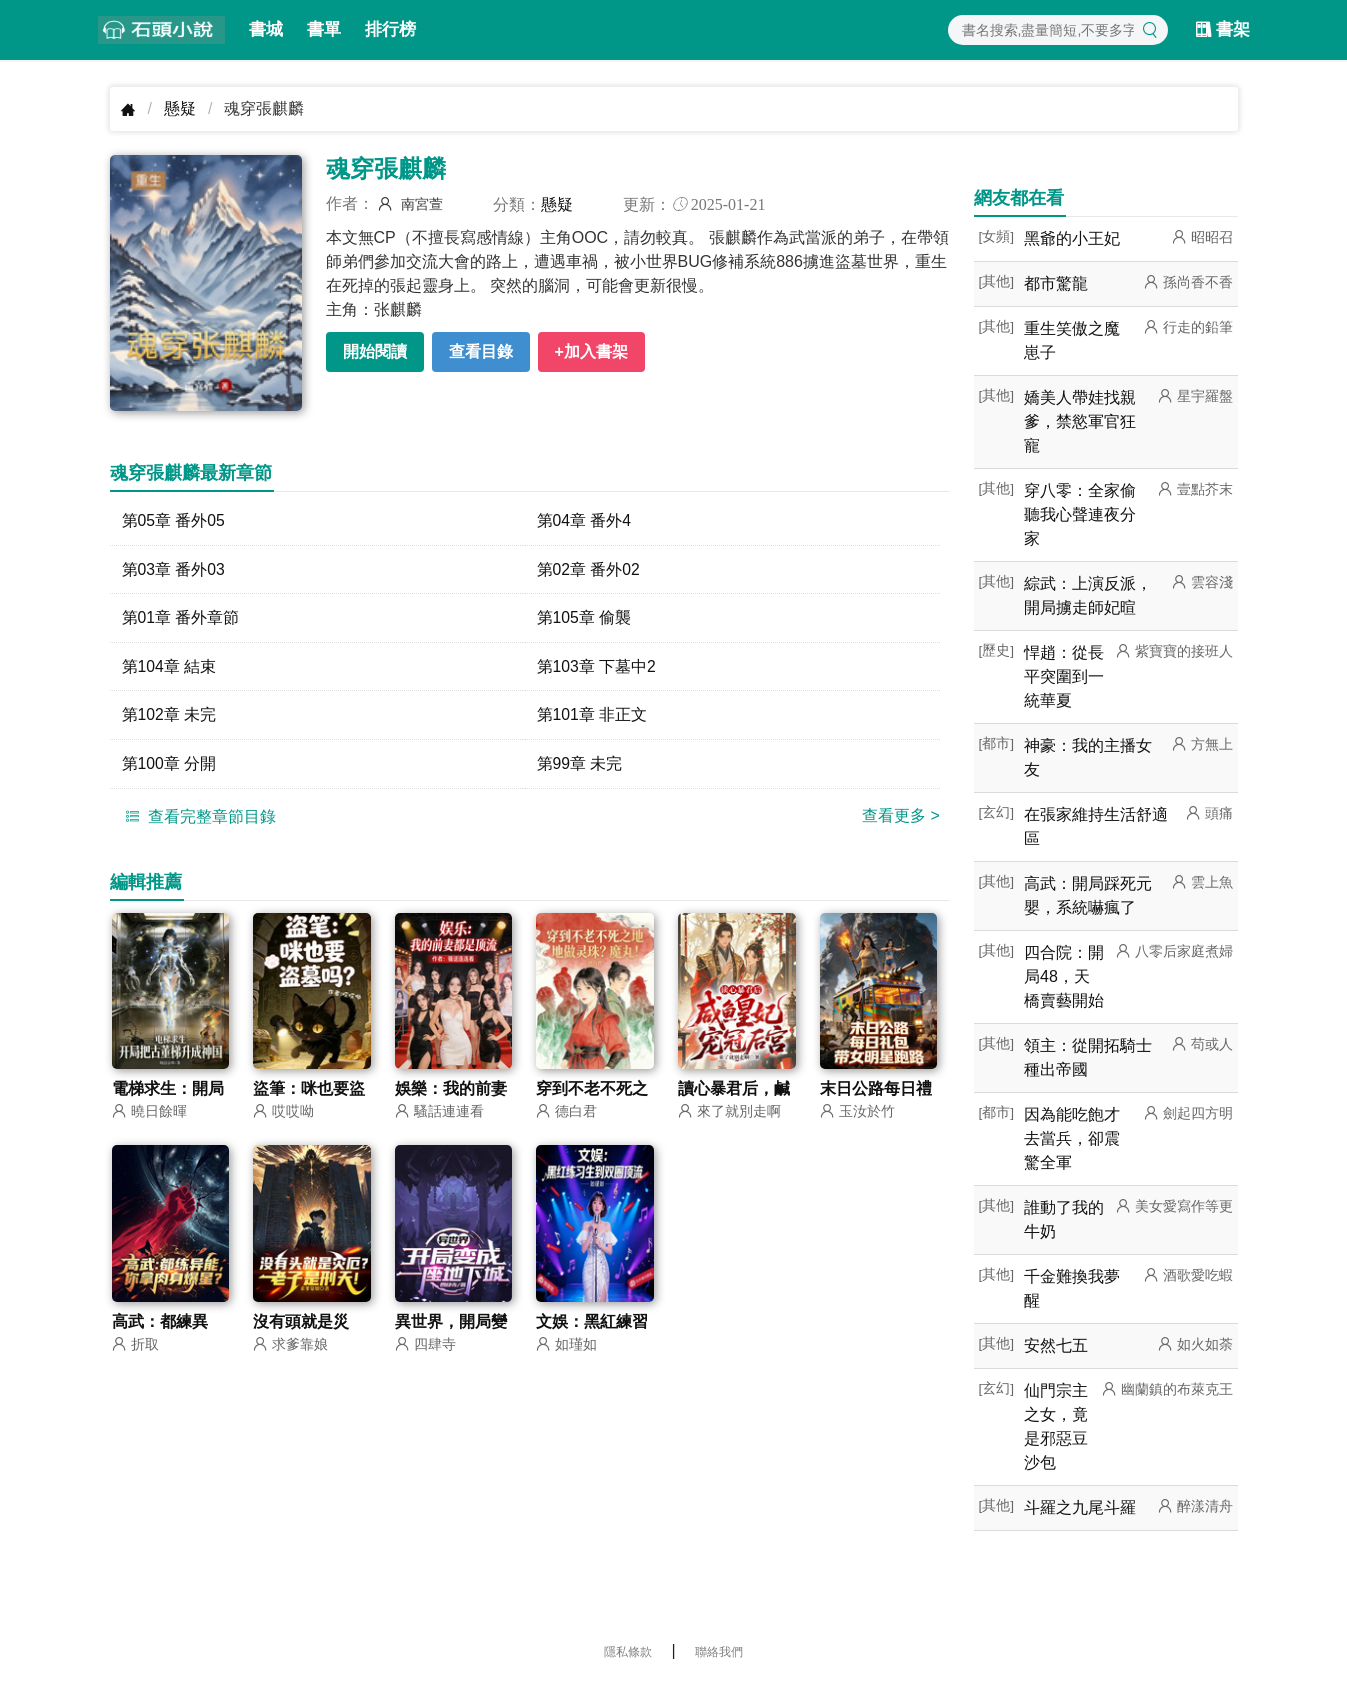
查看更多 (901, 817)
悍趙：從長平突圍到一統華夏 (1064, 676)
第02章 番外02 (589, 569)
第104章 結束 (169, 667)
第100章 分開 (169, 765)
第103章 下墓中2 (597, 667)
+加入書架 (591, 351)
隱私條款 (628, 1652)
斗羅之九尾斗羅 (1080, 1507)
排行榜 (390, 29)
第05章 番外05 (174, 520)
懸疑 (180, 108)
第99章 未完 (580, 765)
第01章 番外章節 (181, 618)
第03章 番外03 (174, 569)
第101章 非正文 (592, 716)
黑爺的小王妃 (1072, 238)
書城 (266, 29)
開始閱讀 (375, 351)
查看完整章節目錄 (198, 818)
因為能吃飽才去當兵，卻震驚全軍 (1072, 1138)
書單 (324, 29)
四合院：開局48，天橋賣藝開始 (1064, 976)
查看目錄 (481, 351)
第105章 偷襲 (584, 618)
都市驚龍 (1056, 283)
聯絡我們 (719, 1652)
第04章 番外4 (584, 520)
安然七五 (1056, 1345)
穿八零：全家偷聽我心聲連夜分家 (1080, 514)
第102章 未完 (169, 716)
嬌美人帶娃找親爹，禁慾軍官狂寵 (1080, 421)
